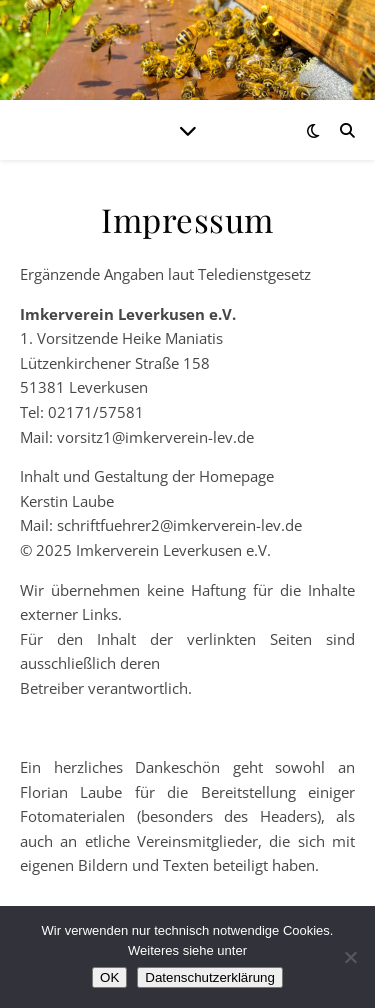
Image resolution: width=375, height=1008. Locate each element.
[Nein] (350, 957)
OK (109, 977)
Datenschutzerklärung (210, 977)
